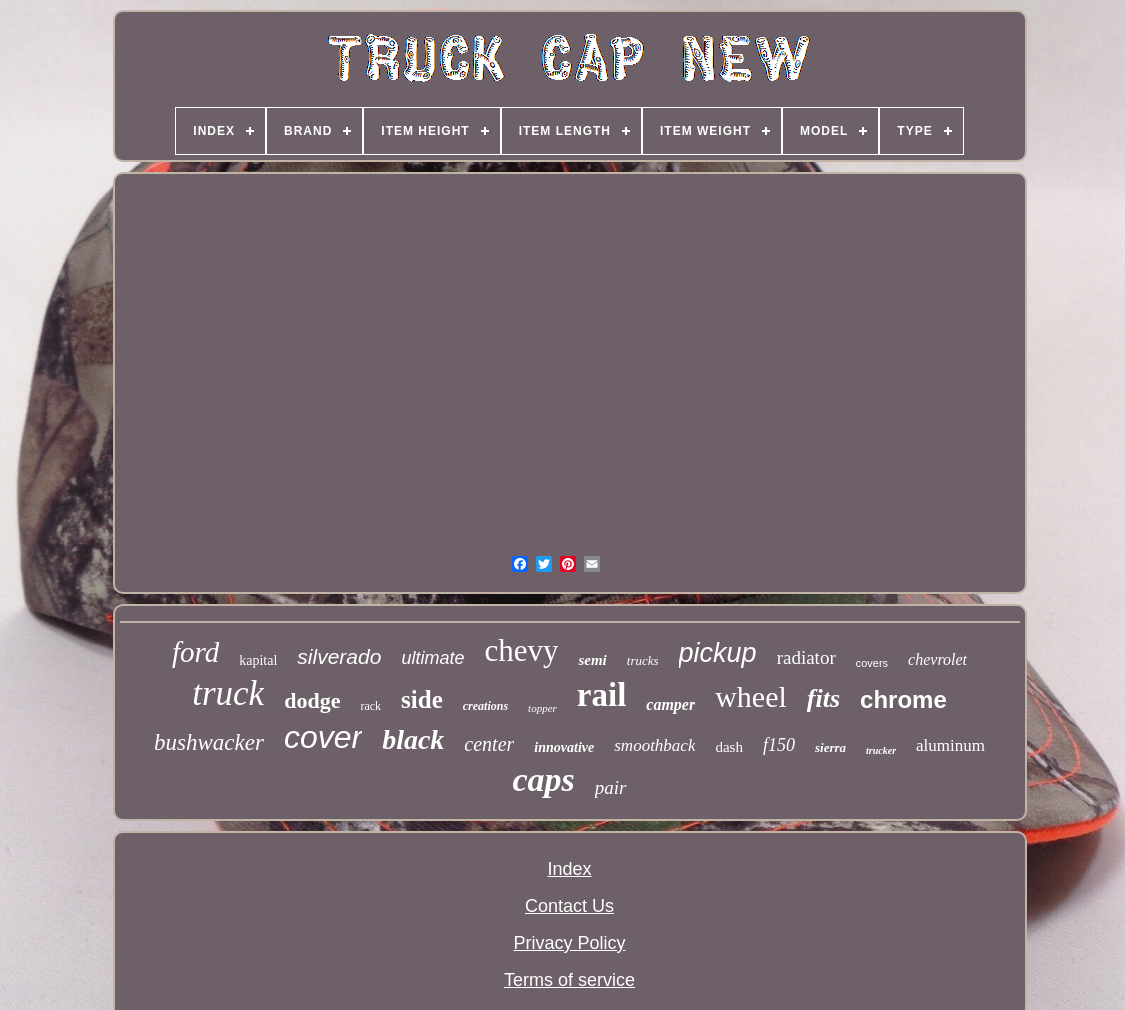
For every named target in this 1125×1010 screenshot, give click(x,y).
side (422, 699)
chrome (903, 699)
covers (872, 663)
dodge (312, 700)
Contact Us (569, 906)
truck (228, 693)
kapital (258, 660)
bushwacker (209, 742)
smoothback (654, 745)
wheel (751, 696)
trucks (643, 660)
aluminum (950, 745)
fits (823, 698)
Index (569, 869)
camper (670, 704)
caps (543, 779)
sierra (830, 747)
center (489, 744)
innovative (564, 747)
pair (611, 787)
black (413, 739)
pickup (718, 653)
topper (542, 708)
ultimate (432, 658)
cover (323, 737)
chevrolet (937, 659)
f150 (779, 745)
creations (485, 706)
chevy (521, 650)
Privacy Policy (569, 943)
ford (195, 652)
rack (370, 706)
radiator (806, 657)
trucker (881, 750)
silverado (339, 656)
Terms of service (569, 980)
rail (601, 695)
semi (592, 660)
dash (729, 747)
